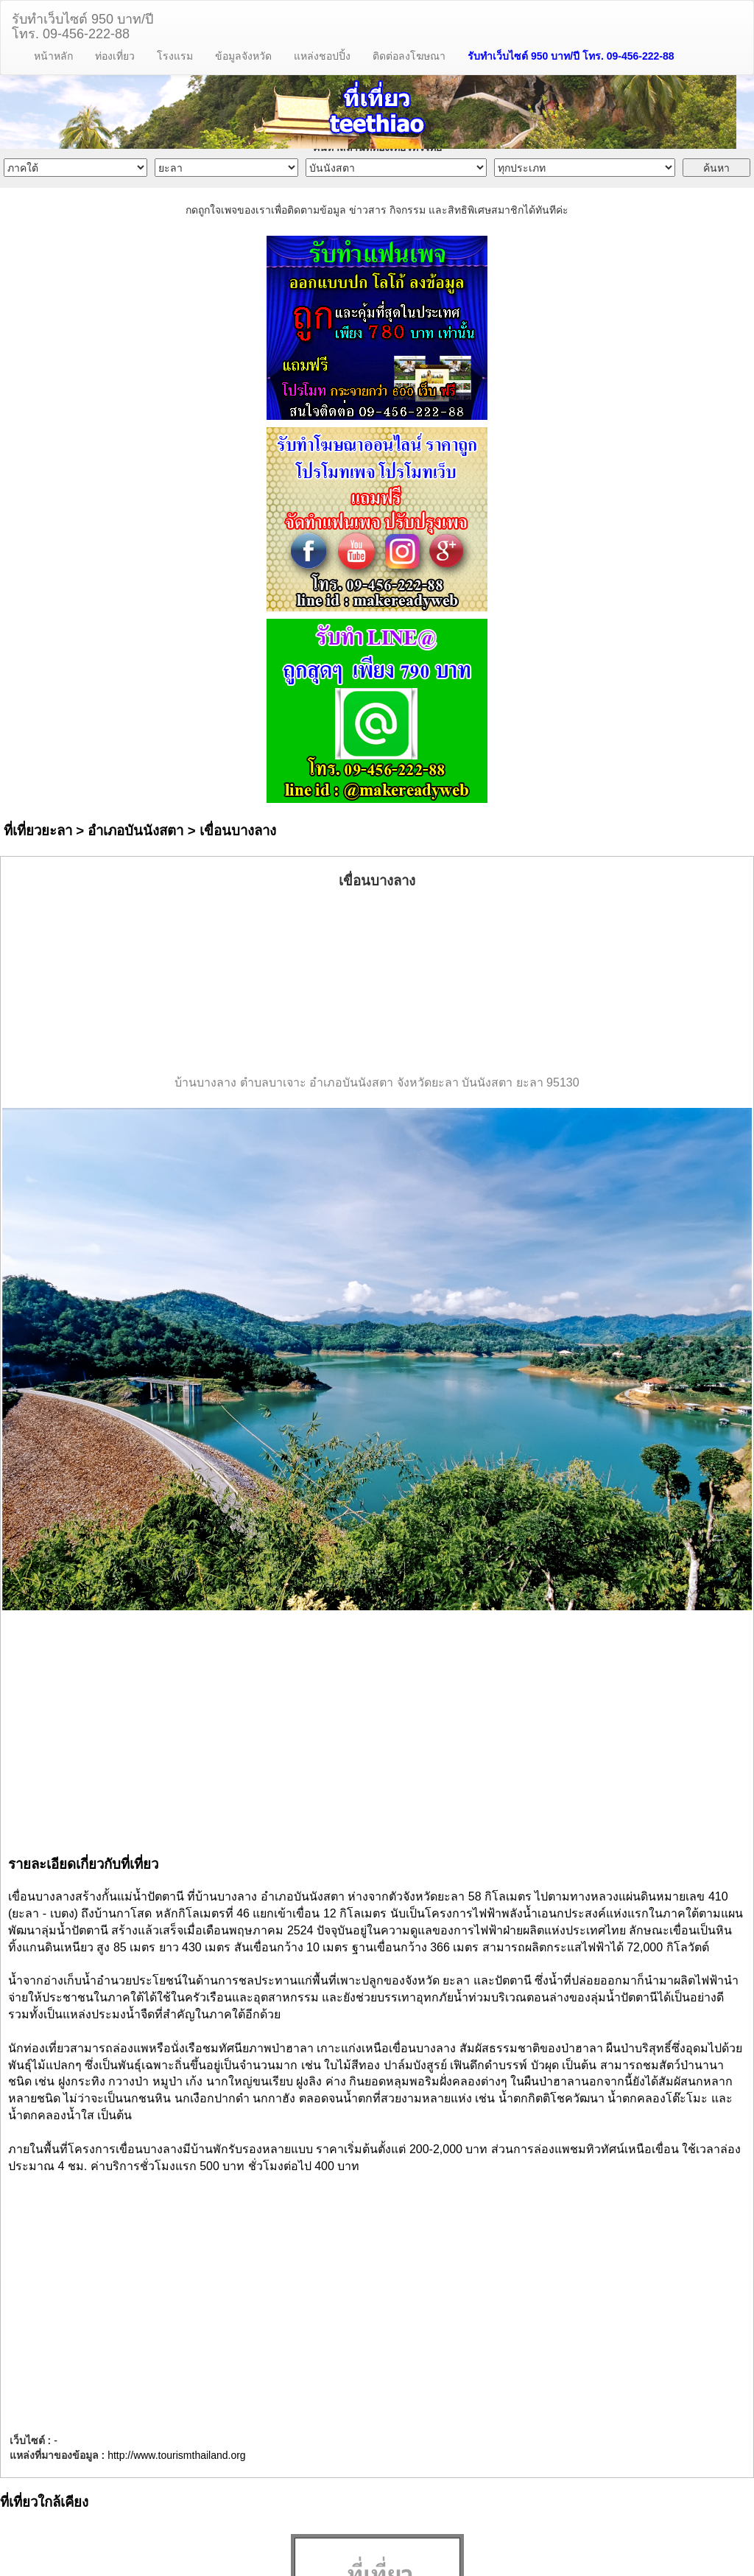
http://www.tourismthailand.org (177, 2455)
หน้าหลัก (53, 56)
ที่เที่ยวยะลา (38, 830)
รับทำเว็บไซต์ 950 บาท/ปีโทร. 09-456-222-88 (82, 25)
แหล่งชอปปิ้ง (322, 56)
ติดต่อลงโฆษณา (409, 56)
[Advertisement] (377, 983)
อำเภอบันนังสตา (135, 830)
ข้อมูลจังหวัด (243, 56)
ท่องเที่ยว (115, 56)
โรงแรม (175, 56)
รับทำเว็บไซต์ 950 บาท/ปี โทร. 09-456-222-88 (571, 56)
